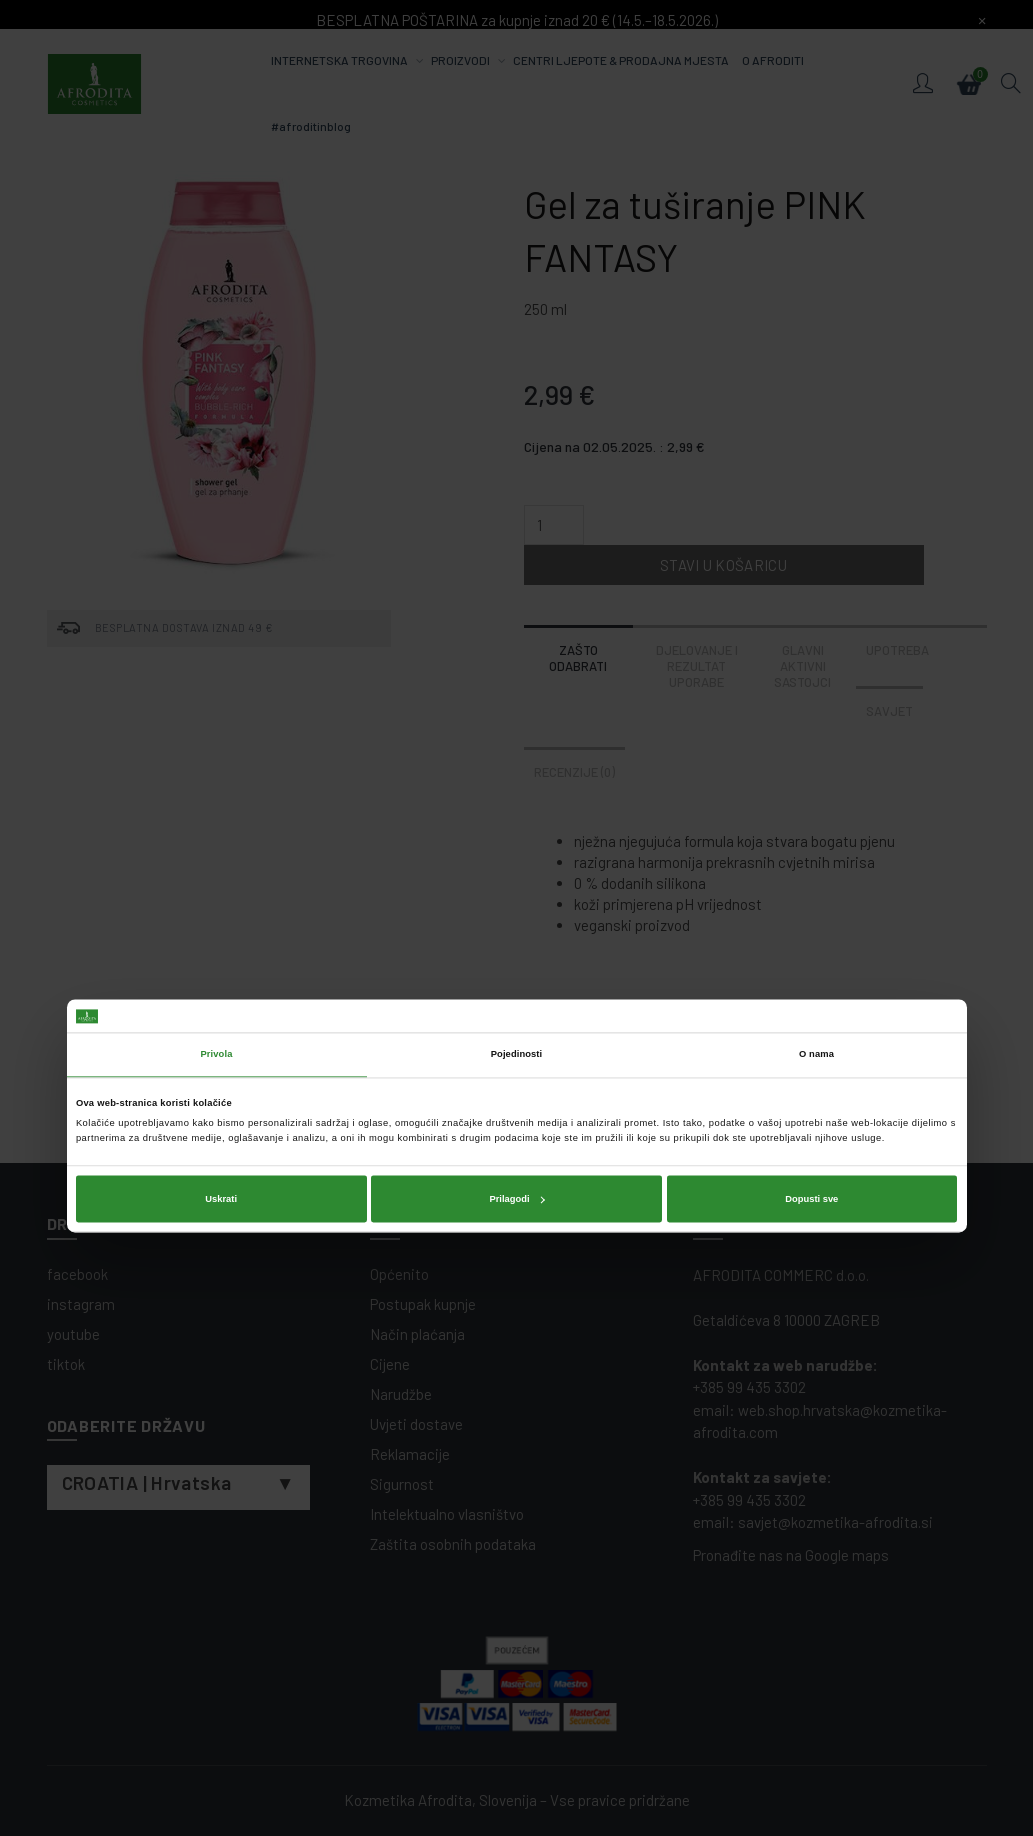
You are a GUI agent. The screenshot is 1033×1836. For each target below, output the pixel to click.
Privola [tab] (217, 857)
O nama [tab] (816, 857)
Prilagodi (516, 1001)
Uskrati (221, 1001)
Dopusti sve (811, 1001)
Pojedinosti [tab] (517, 857)
